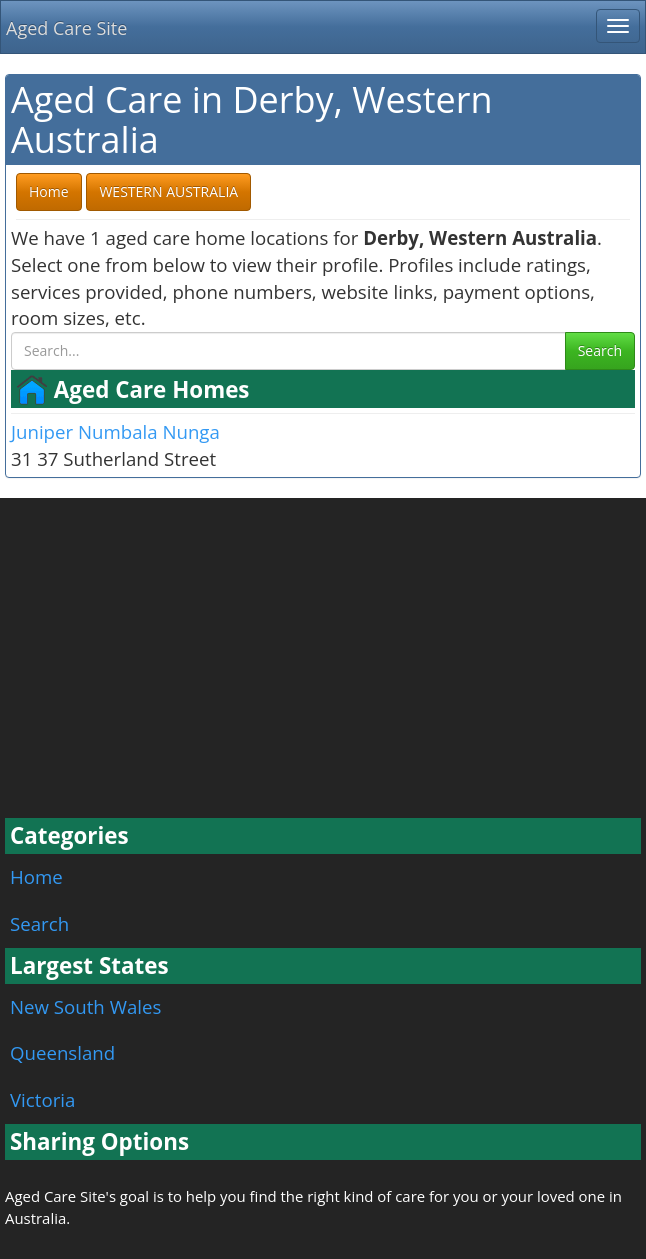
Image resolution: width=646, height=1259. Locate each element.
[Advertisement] (323, 668)
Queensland (62, 1052)
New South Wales (85, 1006)
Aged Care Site (66, 28)
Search (600, 350)
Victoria (42, 1099)
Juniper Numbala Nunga (115, 431)
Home (36, 876)
